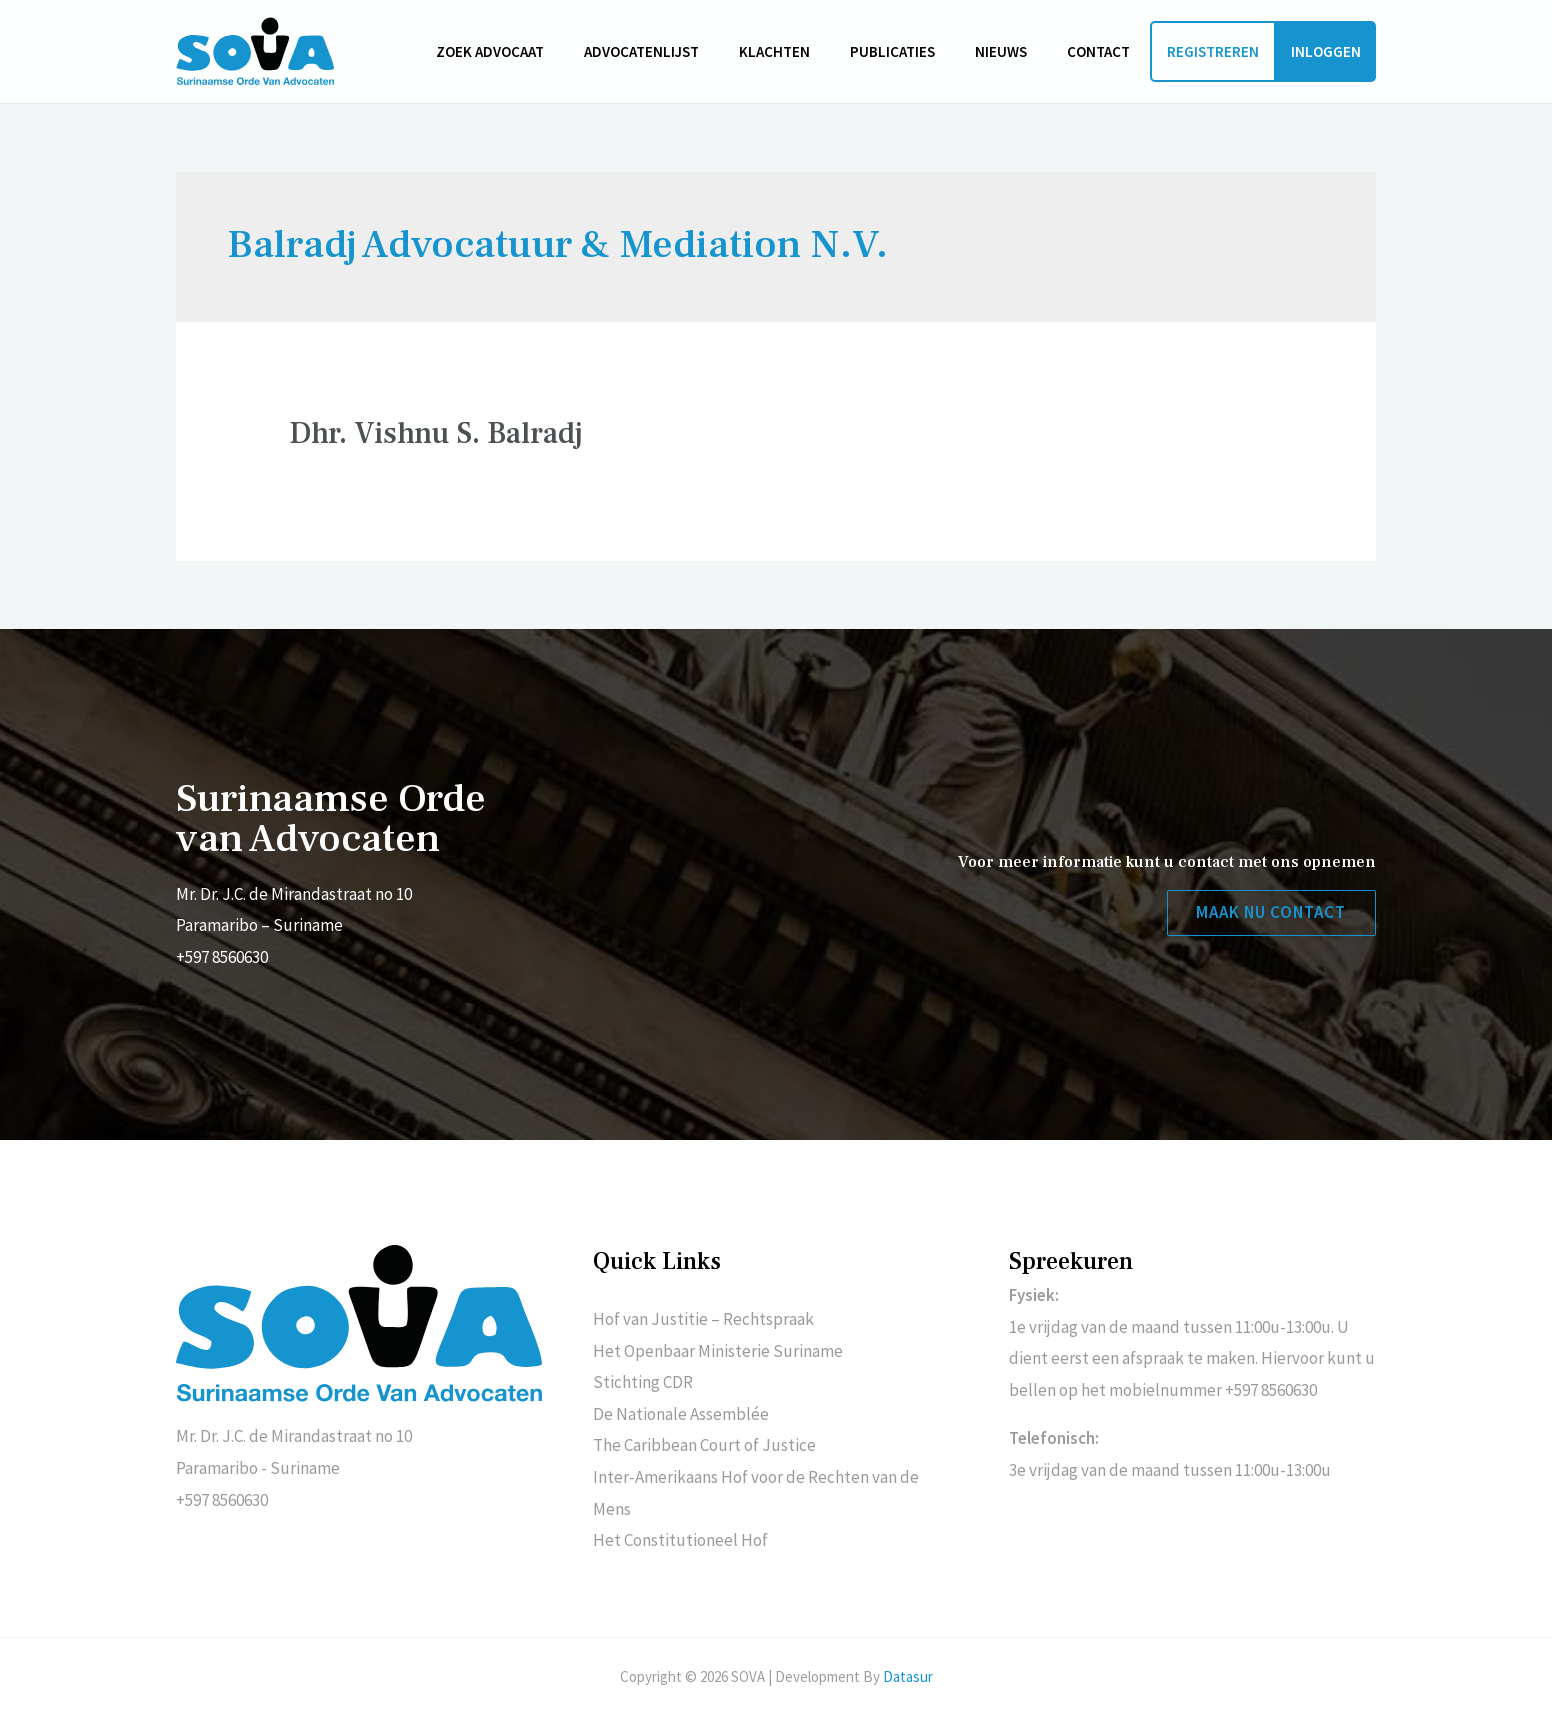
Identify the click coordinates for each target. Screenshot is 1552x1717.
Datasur (908, 1676)
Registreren (1213, 51)
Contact (1103, 51)
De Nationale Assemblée (681, 1414)
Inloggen (1326, 51)
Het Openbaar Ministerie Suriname (718, 1351)
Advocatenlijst (686, 51)
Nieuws (1016, 51)
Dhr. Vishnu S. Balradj (435, 433)
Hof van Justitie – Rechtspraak (703, 1319)
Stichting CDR (643, 1382)
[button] (1269, 914)
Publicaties (917, 51)
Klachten (809, 51)
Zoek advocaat (545, 51)
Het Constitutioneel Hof (680, 1540)
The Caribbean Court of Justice (704, 1445)
